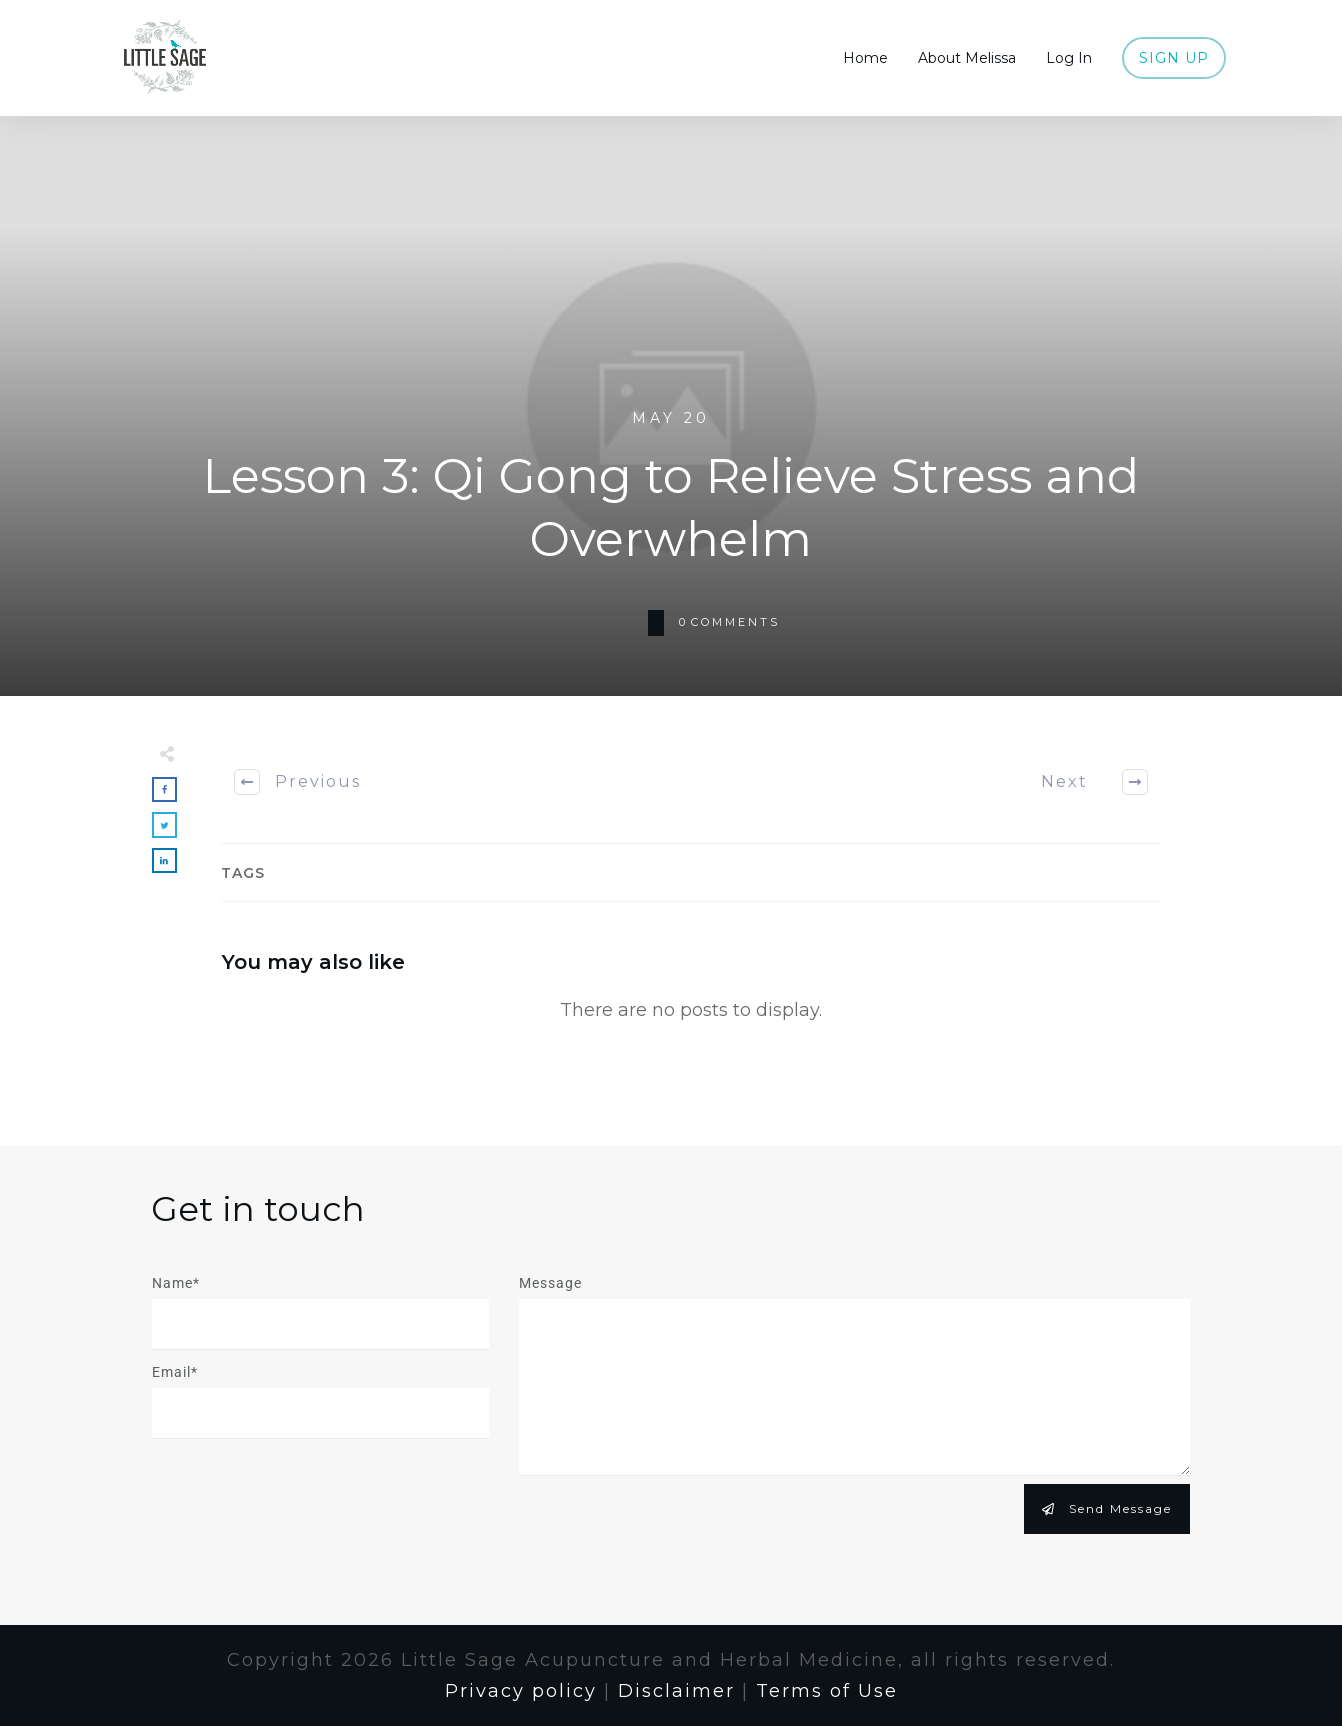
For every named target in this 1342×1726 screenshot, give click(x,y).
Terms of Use (827, 1691)
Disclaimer (676, 1691)
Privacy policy (521, 1691)
